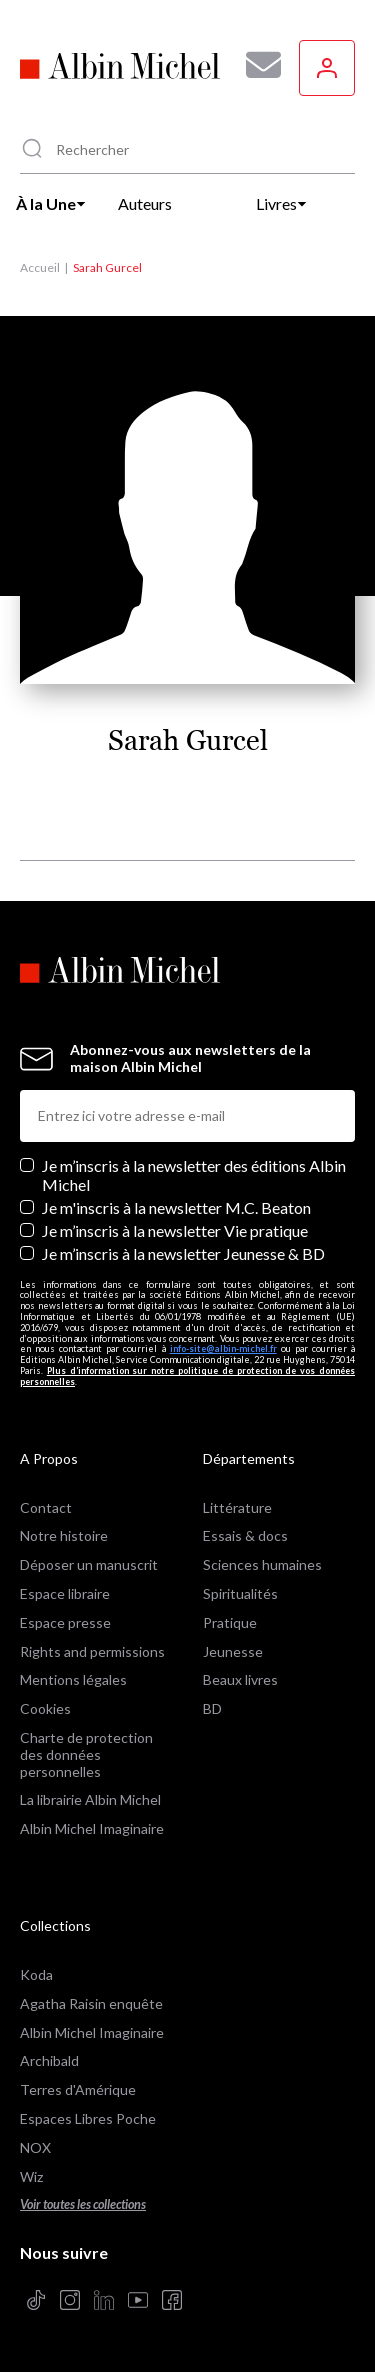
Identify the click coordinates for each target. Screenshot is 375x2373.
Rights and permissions (92, 1651)
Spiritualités (240, 1593)
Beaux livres (240, 1679)
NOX (35, 2147)
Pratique (230, 1622)
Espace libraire (65, 1593)
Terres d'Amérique (78, 2089)
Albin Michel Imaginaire (92, 1828)
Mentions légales (73, 1679)
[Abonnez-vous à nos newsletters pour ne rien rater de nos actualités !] (256, 65)
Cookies (45, 1708)
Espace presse (65, 1622)
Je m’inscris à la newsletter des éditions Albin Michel (194, 1175)
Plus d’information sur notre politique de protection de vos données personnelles (187, 1376)
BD (212, 1708)
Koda (36, 1974)
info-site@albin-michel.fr (223, 1348)
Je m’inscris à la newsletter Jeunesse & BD (183, 1253)
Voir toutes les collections (83, 2204)
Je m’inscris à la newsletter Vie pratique (175, 1230)
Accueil (40, 267)
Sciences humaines (262, 1564)
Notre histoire (64, 1535)
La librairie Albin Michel (90, 1799)
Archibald (49, 2060)
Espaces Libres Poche (88, 2118)
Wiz (31, 2176)
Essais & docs (245, 1535)
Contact (46, 1507)
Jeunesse (233, 1651)
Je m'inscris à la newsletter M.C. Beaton (176, 1207)
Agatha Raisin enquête (91, 2003)
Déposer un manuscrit (89, 1564)
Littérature (237, 1507)
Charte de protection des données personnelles (86, 1754)
